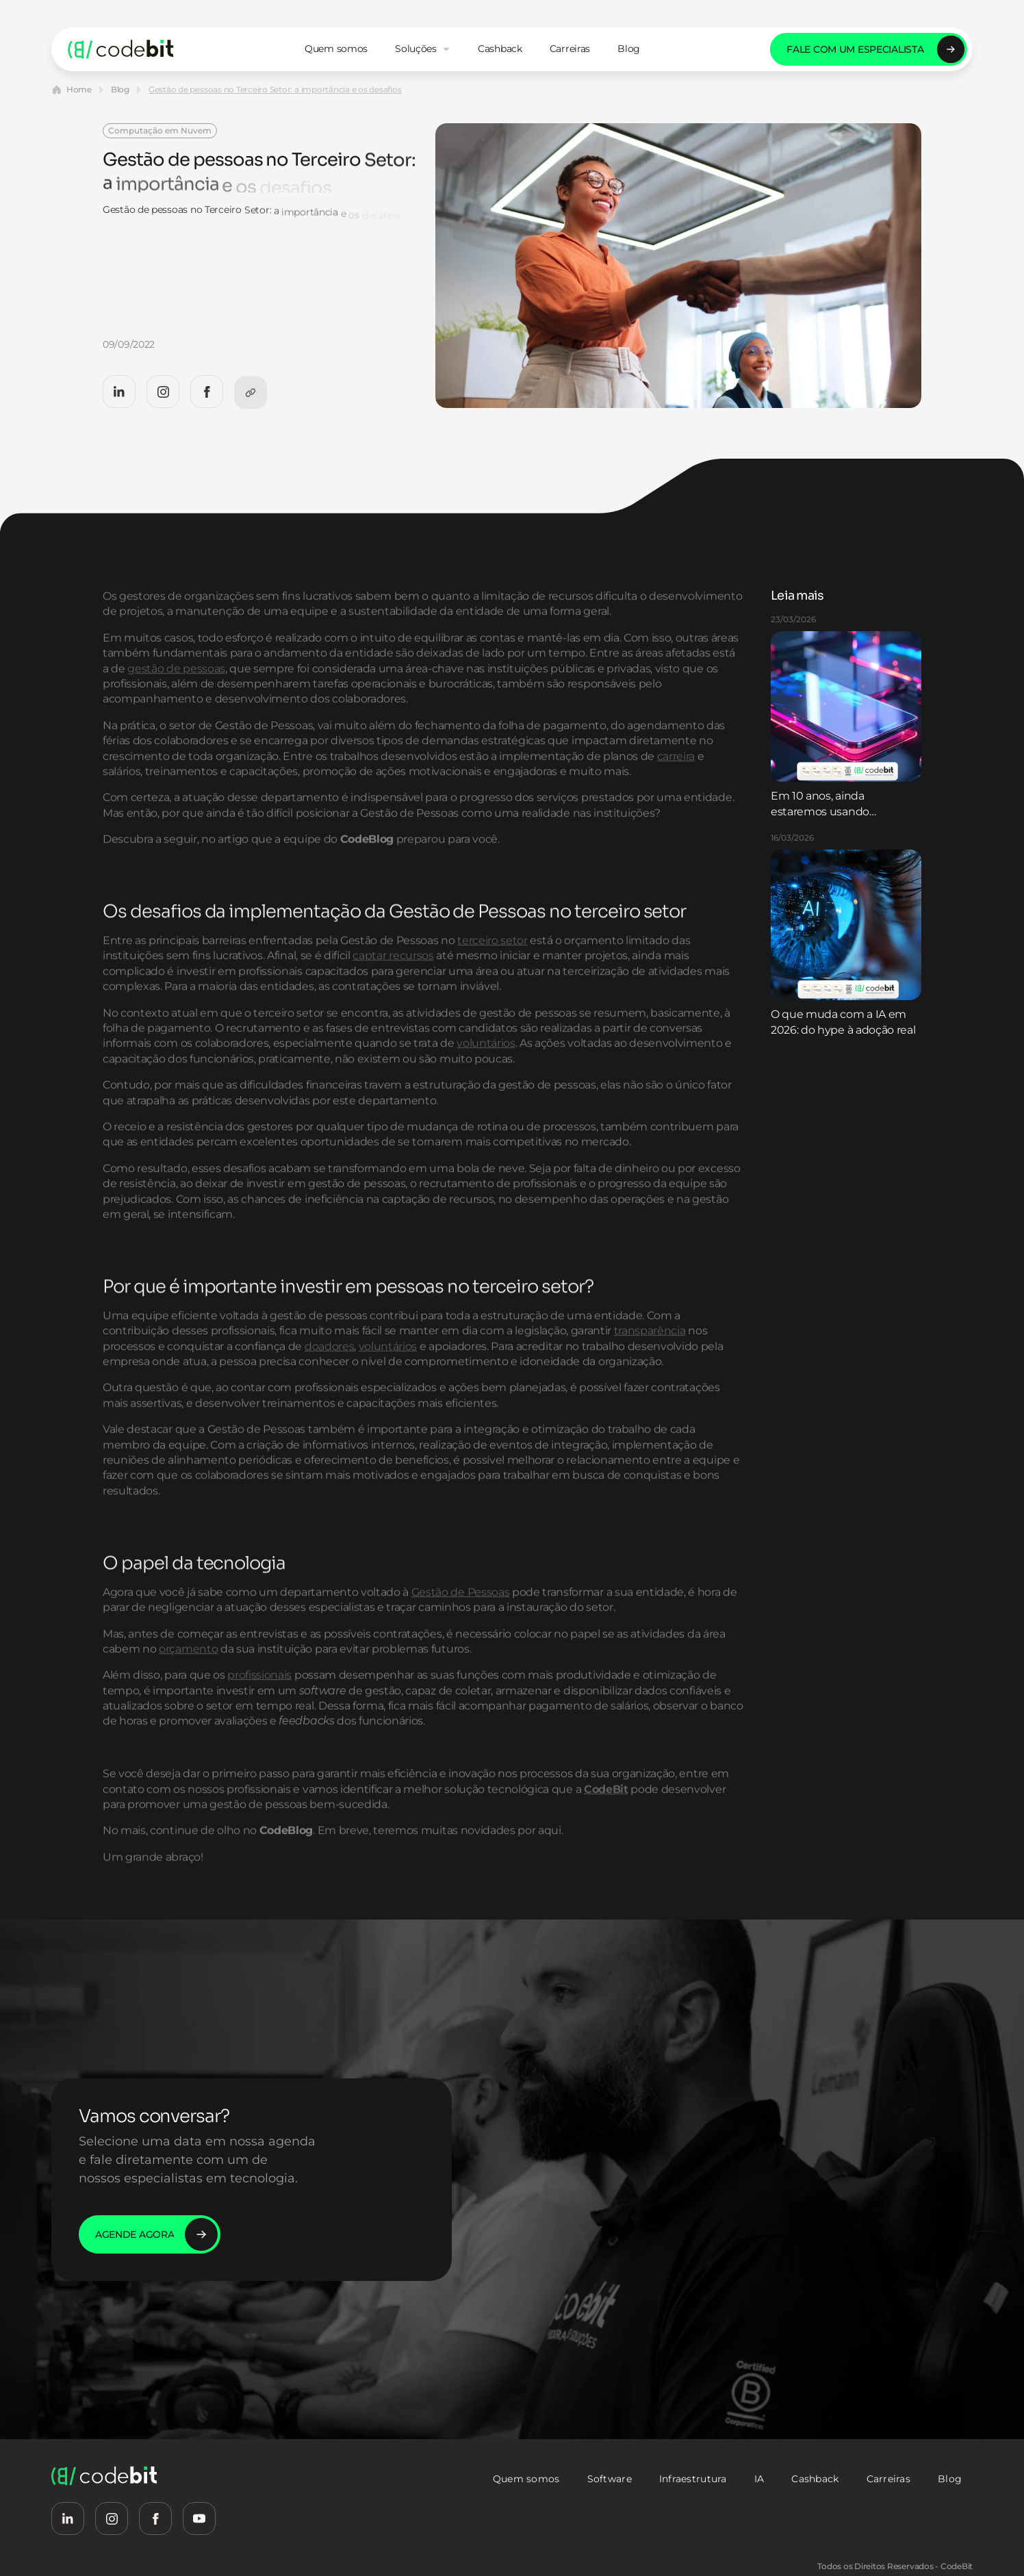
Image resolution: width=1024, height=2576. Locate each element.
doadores (329, 1381)
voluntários (486, 1077)
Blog (120, 89)
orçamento (188, 1683)
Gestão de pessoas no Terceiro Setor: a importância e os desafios (275, 89)
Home (79, 89)
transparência (650, 1365)
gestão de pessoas (176, 703)
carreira (676, 790)
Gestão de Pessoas (460, 1626)
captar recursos (393, 990)
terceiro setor (492, 975)
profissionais (259, 1709)
